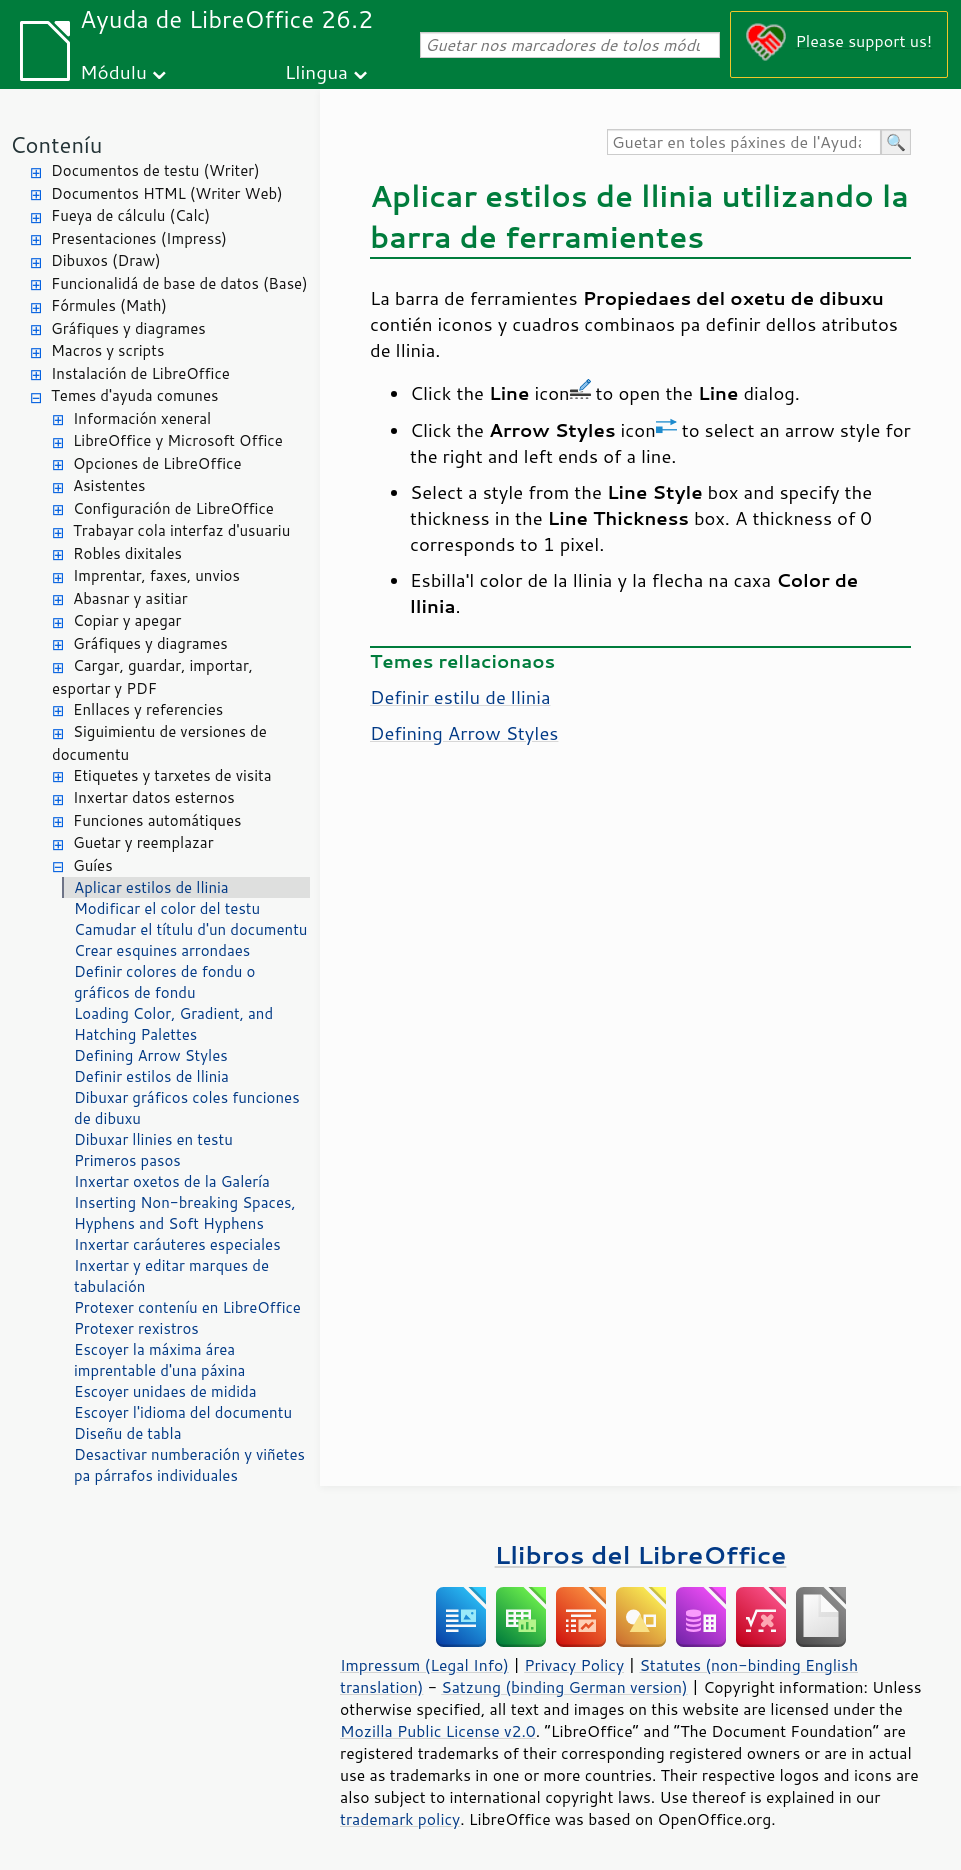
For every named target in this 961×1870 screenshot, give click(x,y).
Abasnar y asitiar (130, 598)
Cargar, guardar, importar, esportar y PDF (152, 677)
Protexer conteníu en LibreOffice (187, 1307)
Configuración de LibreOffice (173, 508)
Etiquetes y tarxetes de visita (172, 775)
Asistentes (109, 485)
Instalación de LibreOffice (140, 373)
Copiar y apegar (127, 620)
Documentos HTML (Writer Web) (167, 193)
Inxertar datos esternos (154, 797)
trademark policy (400, 1819)
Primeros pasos (127, 1160)
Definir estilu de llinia (460, 697)
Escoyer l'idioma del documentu (183, 1412)
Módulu (113, 71)
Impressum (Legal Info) (424, 1665)
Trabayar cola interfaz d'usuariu (181, 530)
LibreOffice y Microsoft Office (178, 440)
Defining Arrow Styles (151, 1055)
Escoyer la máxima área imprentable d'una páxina (159, 1360)
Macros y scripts (107, 350)
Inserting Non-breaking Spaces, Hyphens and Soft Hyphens (185, 1213)
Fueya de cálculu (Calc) (130, 215)
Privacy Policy (574, 1665)
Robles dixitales (127, 553)
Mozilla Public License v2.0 (438, 1731)
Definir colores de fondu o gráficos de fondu (164, 982)
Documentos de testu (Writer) (155, 170)
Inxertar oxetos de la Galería (172, 1181)
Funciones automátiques (157, 820)
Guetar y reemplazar (143, 842)
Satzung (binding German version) (564, 1687)
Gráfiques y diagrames (128, 328)
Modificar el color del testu (167, 908)
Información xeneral (142, 418)
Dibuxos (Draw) (106, 260)
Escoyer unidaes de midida (165, 1391)
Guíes (93, 865)
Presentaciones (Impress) (139, 238)
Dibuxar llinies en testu (153, 1139)
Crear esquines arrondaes (162, 950)
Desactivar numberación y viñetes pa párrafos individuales (189, 1465)
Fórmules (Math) (109, 305)
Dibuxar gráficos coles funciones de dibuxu (187, 1108)
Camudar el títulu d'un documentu (190, 929)
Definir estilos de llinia (151, 1076)
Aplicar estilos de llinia (151, 887)
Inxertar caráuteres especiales (177, 1244)
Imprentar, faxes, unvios (156, 575)
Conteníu (56, 144)
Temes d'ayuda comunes (134, 395)
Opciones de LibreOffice (157, 463)
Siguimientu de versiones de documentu (159, 743)
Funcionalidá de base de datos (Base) (179, 283)
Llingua (316, 71)
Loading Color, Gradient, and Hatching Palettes (173, 1024)
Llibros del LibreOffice (641, 1554)
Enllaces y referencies (148, 709)
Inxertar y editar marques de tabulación (171, 1276)
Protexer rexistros (136, 1328)
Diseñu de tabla (127, 1433)
